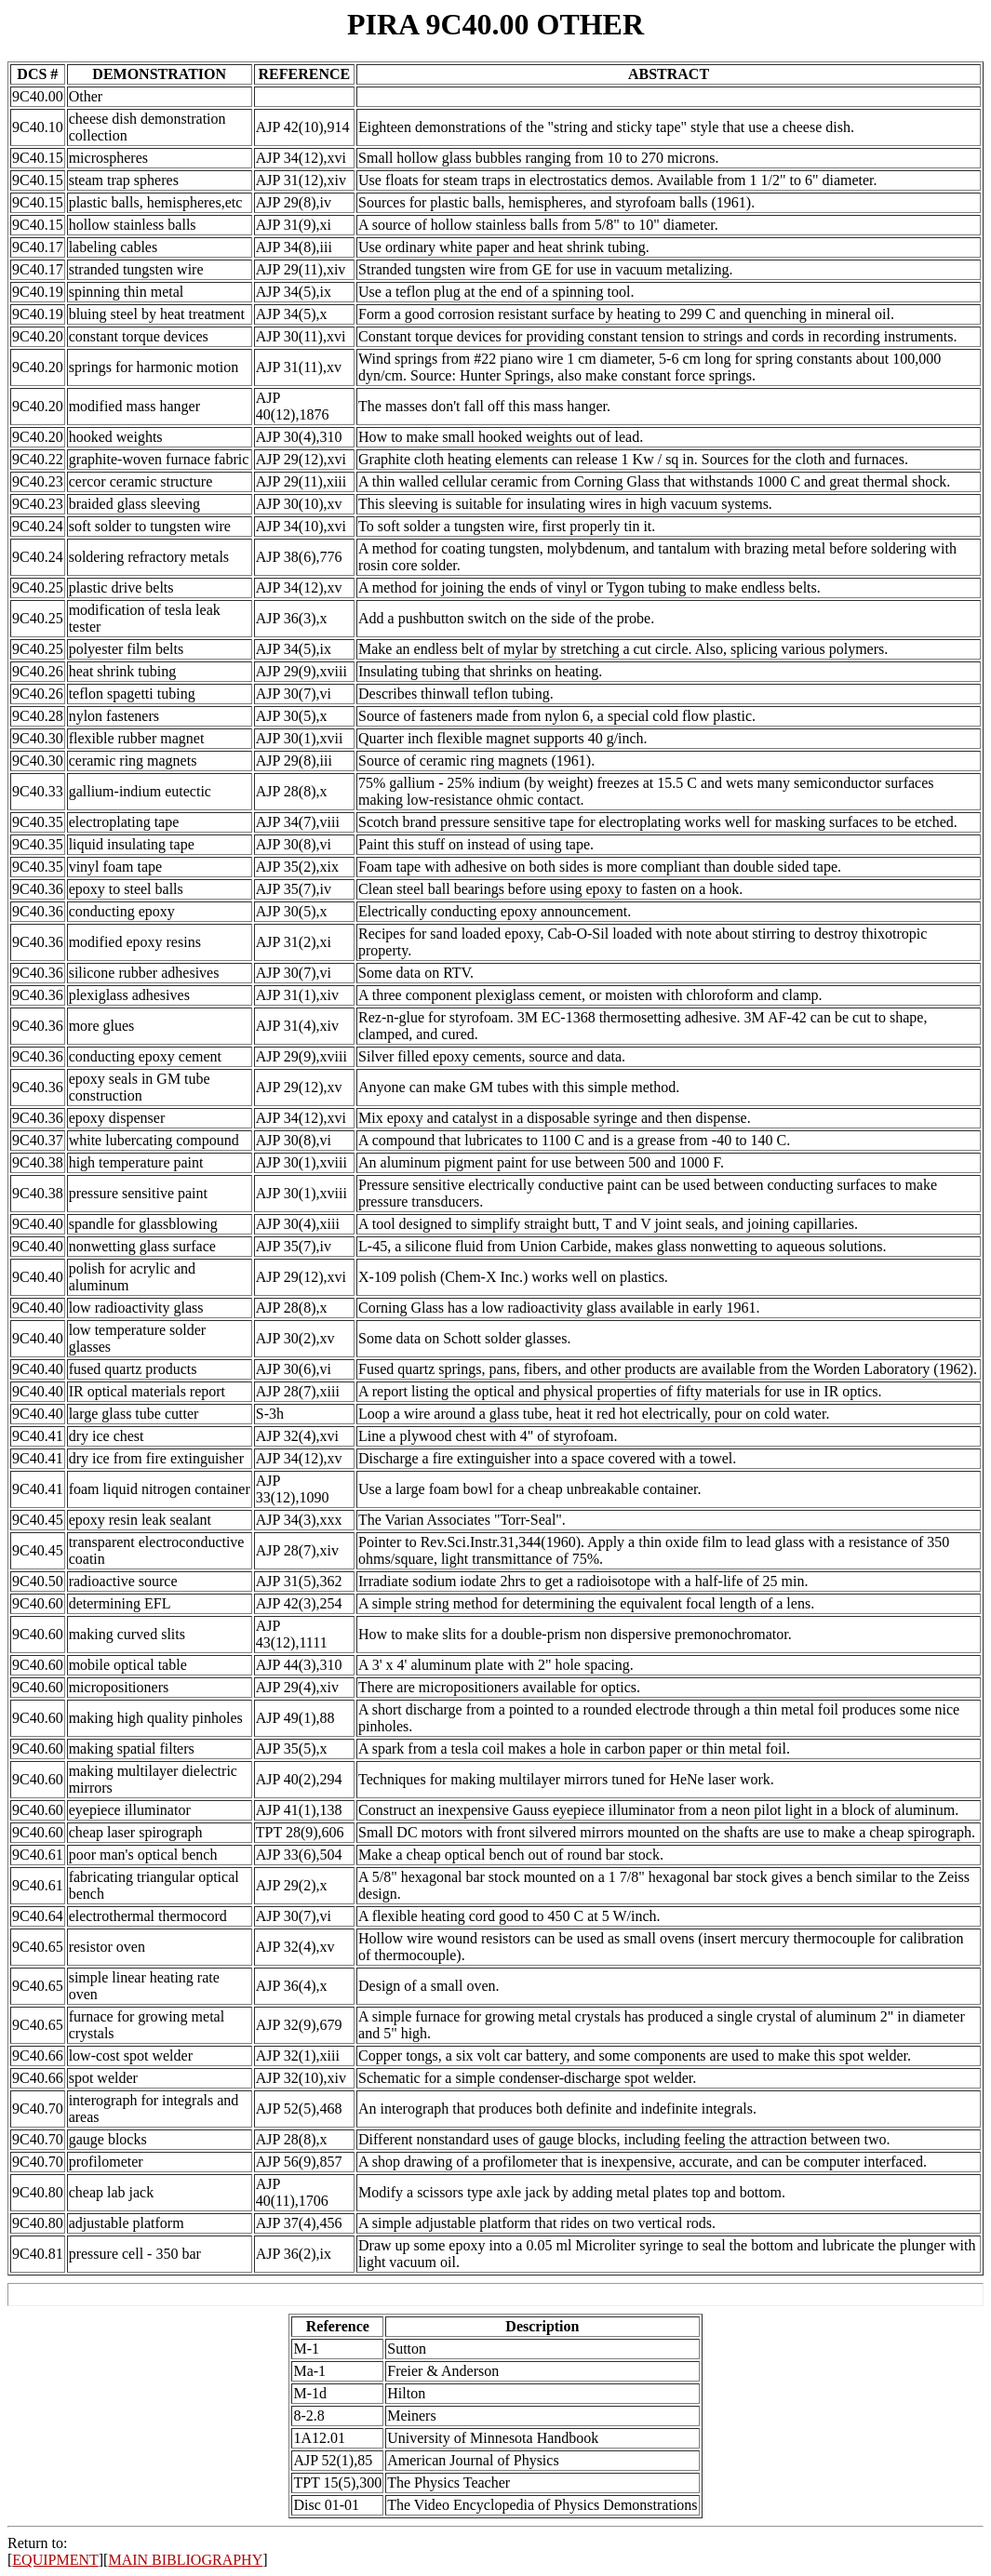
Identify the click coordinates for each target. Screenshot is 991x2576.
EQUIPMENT (55, 2560)
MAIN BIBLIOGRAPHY (185, 2560)
